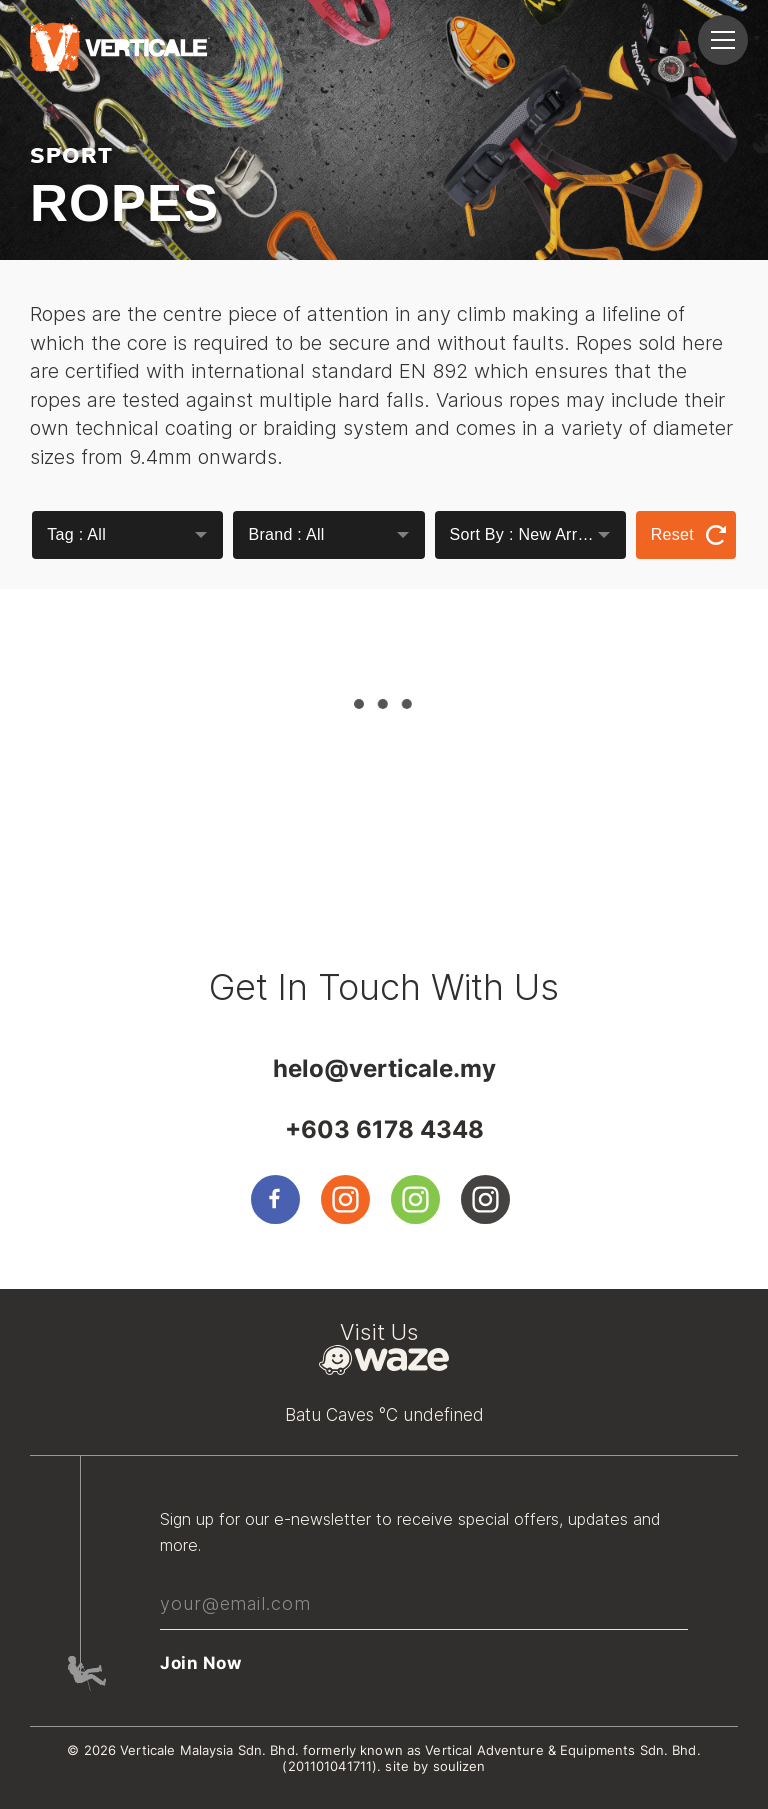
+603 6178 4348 (384, 1129)
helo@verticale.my (384, 1068)
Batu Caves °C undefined (384, 1415)
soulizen (459, 1766)
